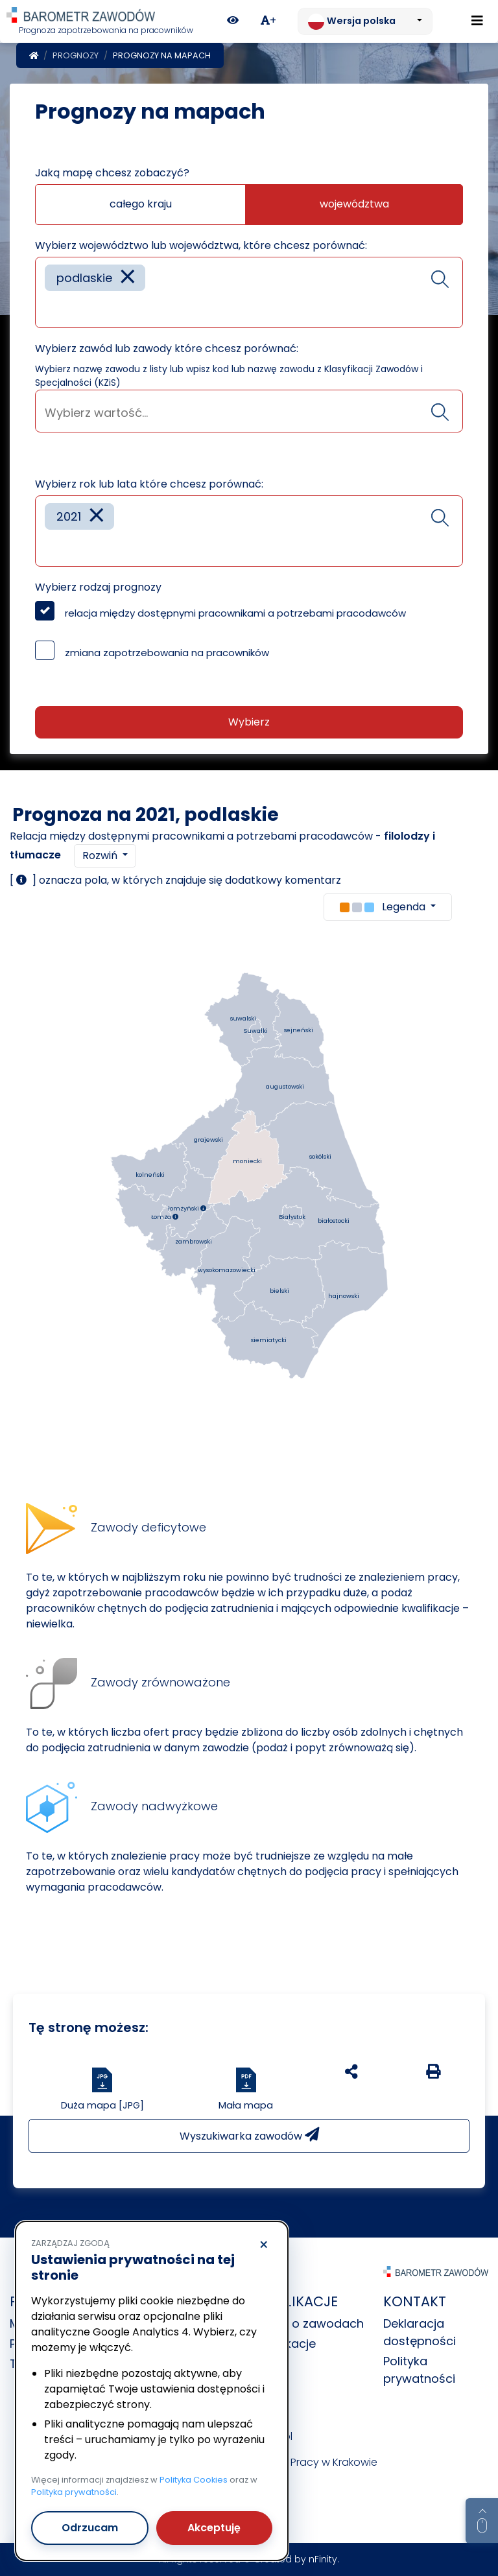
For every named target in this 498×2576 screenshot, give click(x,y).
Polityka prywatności (74, 2492)
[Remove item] (127, 278)
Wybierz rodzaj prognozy (98, 587)
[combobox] (249, 292)
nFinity (323, 2559)
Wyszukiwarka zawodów (249, 2135)
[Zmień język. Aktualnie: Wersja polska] (365, 21)
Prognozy (76, 55)
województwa (354, 203)
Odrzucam (90, 2527)
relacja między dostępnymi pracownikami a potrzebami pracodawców (235, 613)
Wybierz (249, 722)
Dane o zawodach (311, 2323)
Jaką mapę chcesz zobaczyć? (112, 172)
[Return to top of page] (482, 2521)
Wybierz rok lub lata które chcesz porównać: (149, 484)
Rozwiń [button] (101, 855)
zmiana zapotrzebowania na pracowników (167, 652)
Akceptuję (214, 2527)
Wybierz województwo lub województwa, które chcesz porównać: (201, 245)
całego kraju (141, 203)
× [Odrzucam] (263, 2245)
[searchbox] (49, 308)
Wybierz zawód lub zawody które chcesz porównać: (166, 348)
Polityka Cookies (194, 2479)
